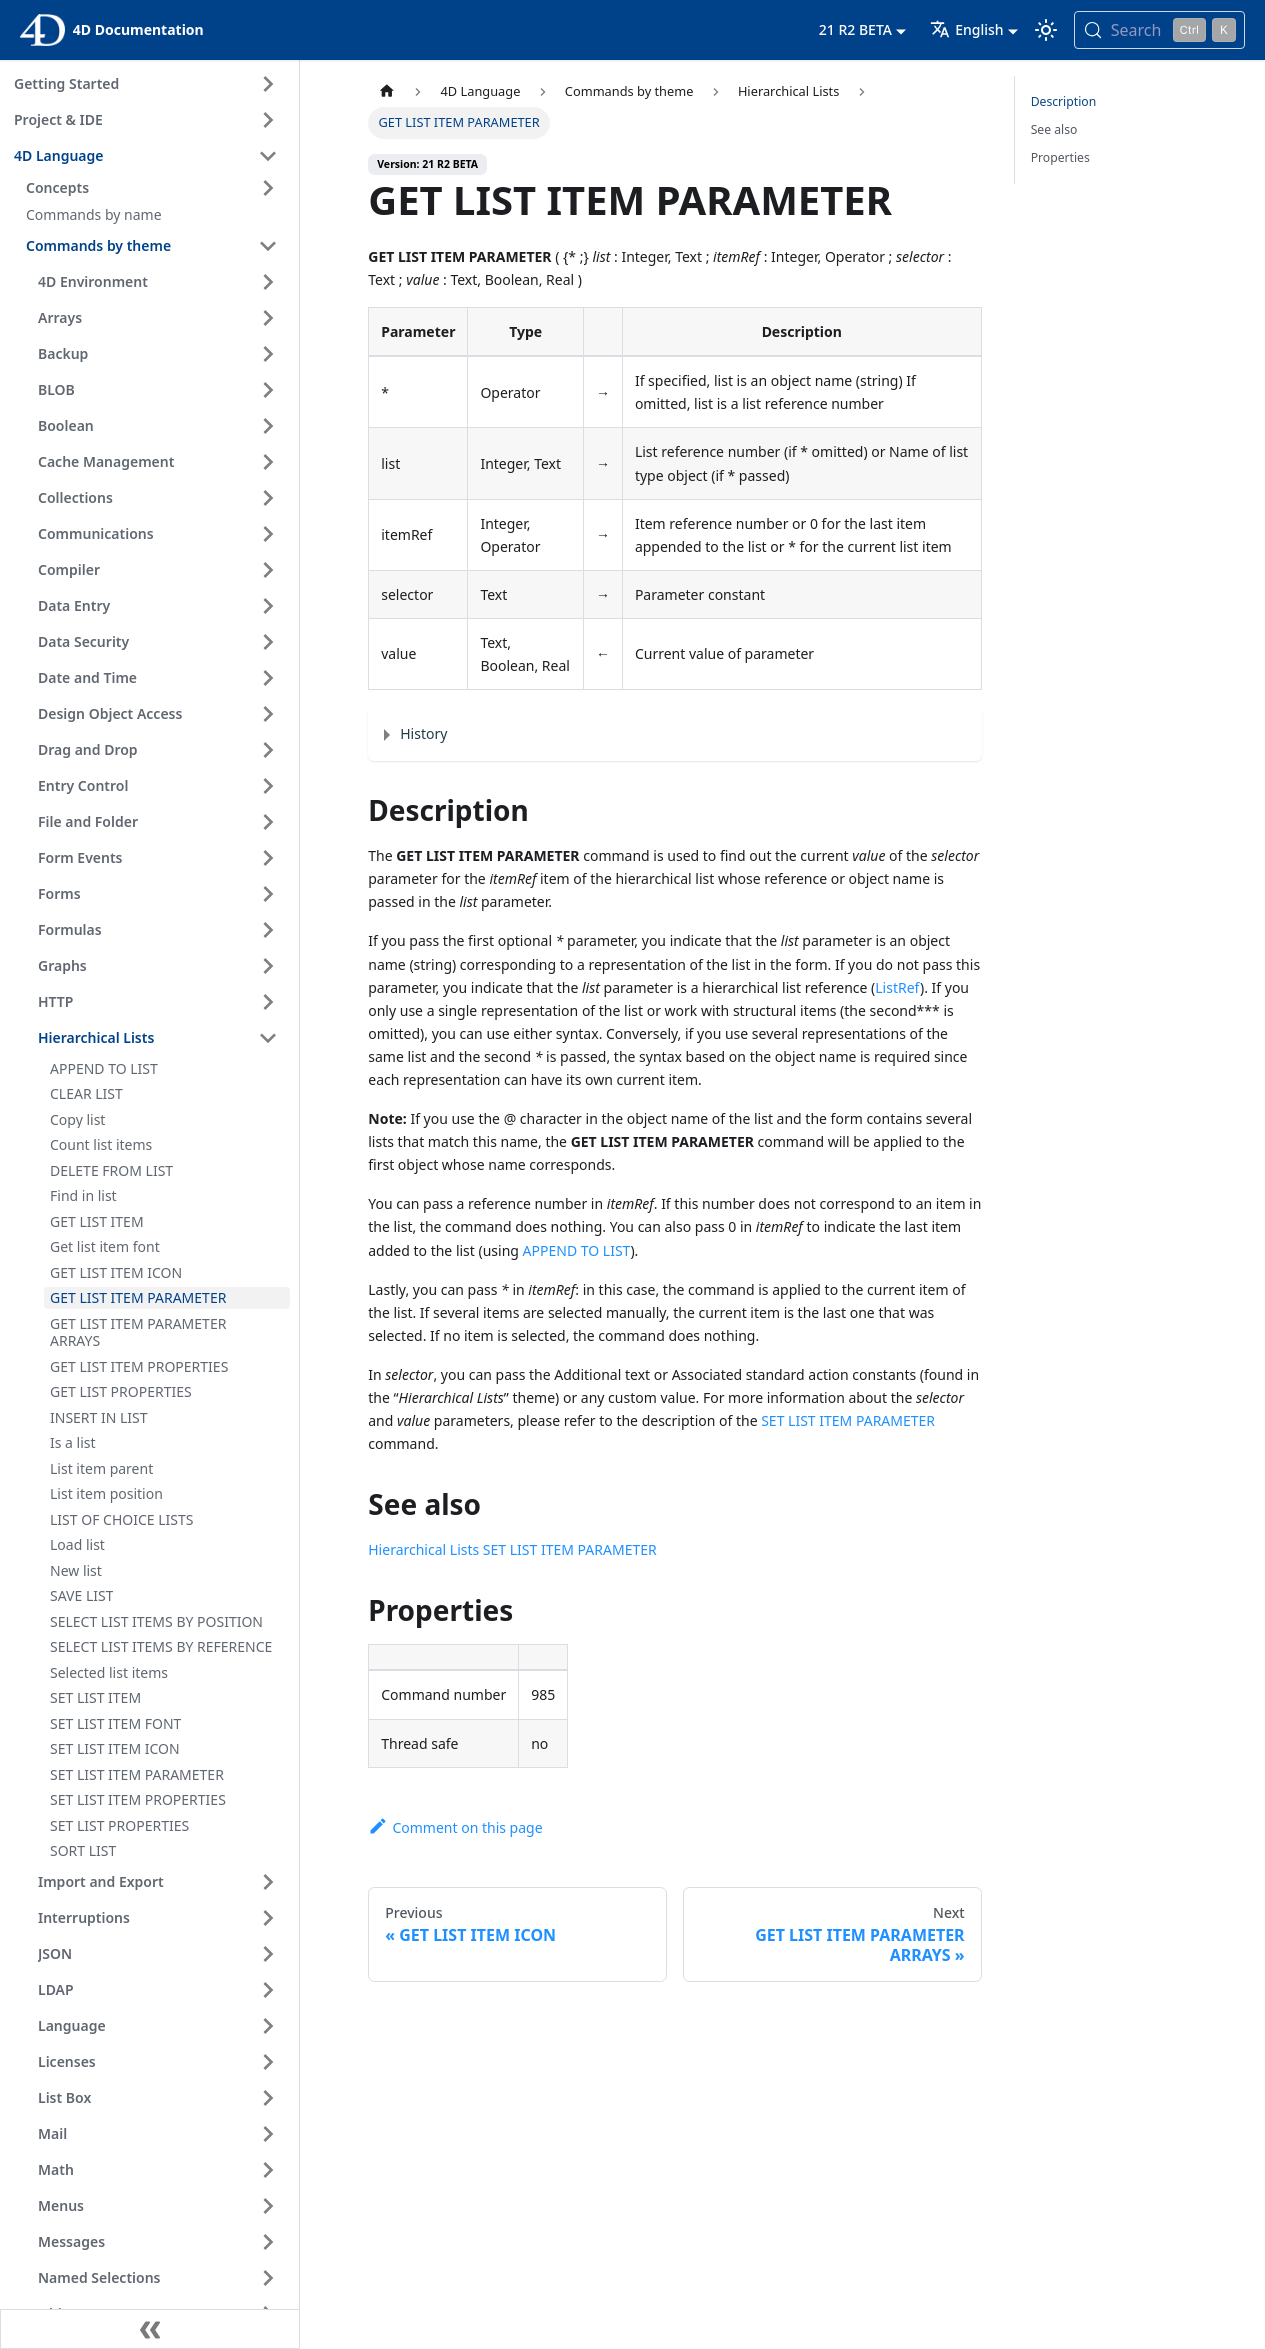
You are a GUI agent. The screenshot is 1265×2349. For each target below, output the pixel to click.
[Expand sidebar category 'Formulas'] (268, 930)
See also (1054, 129)
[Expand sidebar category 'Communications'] (268, 534)
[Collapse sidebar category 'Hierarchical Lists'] (268, 1038)
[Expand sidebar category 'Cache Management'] (268, 462)
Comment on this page (455, 1827)
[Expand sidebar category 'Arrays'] (268, 318)
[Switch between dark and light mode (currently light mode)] (1046, 30)
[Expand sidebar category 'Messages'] (268, 2242)
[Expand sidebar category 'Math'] (268, 2170)
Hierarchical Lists (423, 1549)
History (423, 733)
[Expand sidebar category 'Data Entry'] (268, 606)
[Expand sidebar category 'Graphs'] (268, 966)
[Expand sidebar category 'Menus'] (268, 2206)
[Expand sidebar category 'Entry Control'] (268, 786)
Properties (1060, 157)
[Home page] (387, 91)
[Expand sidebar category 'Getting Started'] (268, 84)
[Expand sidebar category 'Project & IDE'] (268, 120)
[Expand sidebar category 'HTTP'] (268, 1002)
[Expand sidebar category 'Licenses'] (268, 2062)
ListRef (897, 987)
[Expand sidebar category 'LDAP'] (268, 1990)
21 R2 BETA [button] (855, 29)
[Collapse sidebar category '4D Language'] (268, 156)
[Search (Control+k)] (1159, 30)
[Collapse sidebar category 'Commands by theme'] (268, 246)
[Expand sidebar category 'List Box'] (268, 2098)
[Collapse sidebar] (150, 2329)
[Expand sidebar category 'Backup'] (268, 354)
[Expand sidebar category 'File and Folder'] (268, 822)
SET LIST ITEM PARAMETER (848, 1420)
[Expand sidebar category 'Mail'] (268, 2134)
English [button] (966, 29)
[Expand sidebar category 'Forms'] (268, 894)
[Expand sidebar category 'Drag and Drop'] (268, 750)
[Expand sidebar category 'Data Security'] (268, 642)
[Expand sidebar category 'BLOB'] (268, 390)
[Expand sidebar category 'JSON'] (268, 1954)
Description (1064, 101)
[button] (155, 188)
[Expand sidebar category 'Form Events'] (268, 858)
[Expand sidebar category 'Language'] (268, 2026)
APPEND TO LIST (577, 1250)
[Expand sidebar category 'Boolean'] (268, 426)
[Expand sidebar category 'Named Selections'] (268, 2278)
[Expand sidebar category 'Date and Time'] (268, 678)
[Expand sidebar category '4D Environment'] (268, 282)
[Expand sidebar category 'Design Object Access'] (268, 714)
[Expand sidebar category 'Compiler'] (268, 570)
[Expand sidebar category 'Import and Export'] (268, 1882)
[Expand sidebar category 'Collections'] (268, 498)
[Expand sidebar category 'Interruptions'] (268, 1918)
